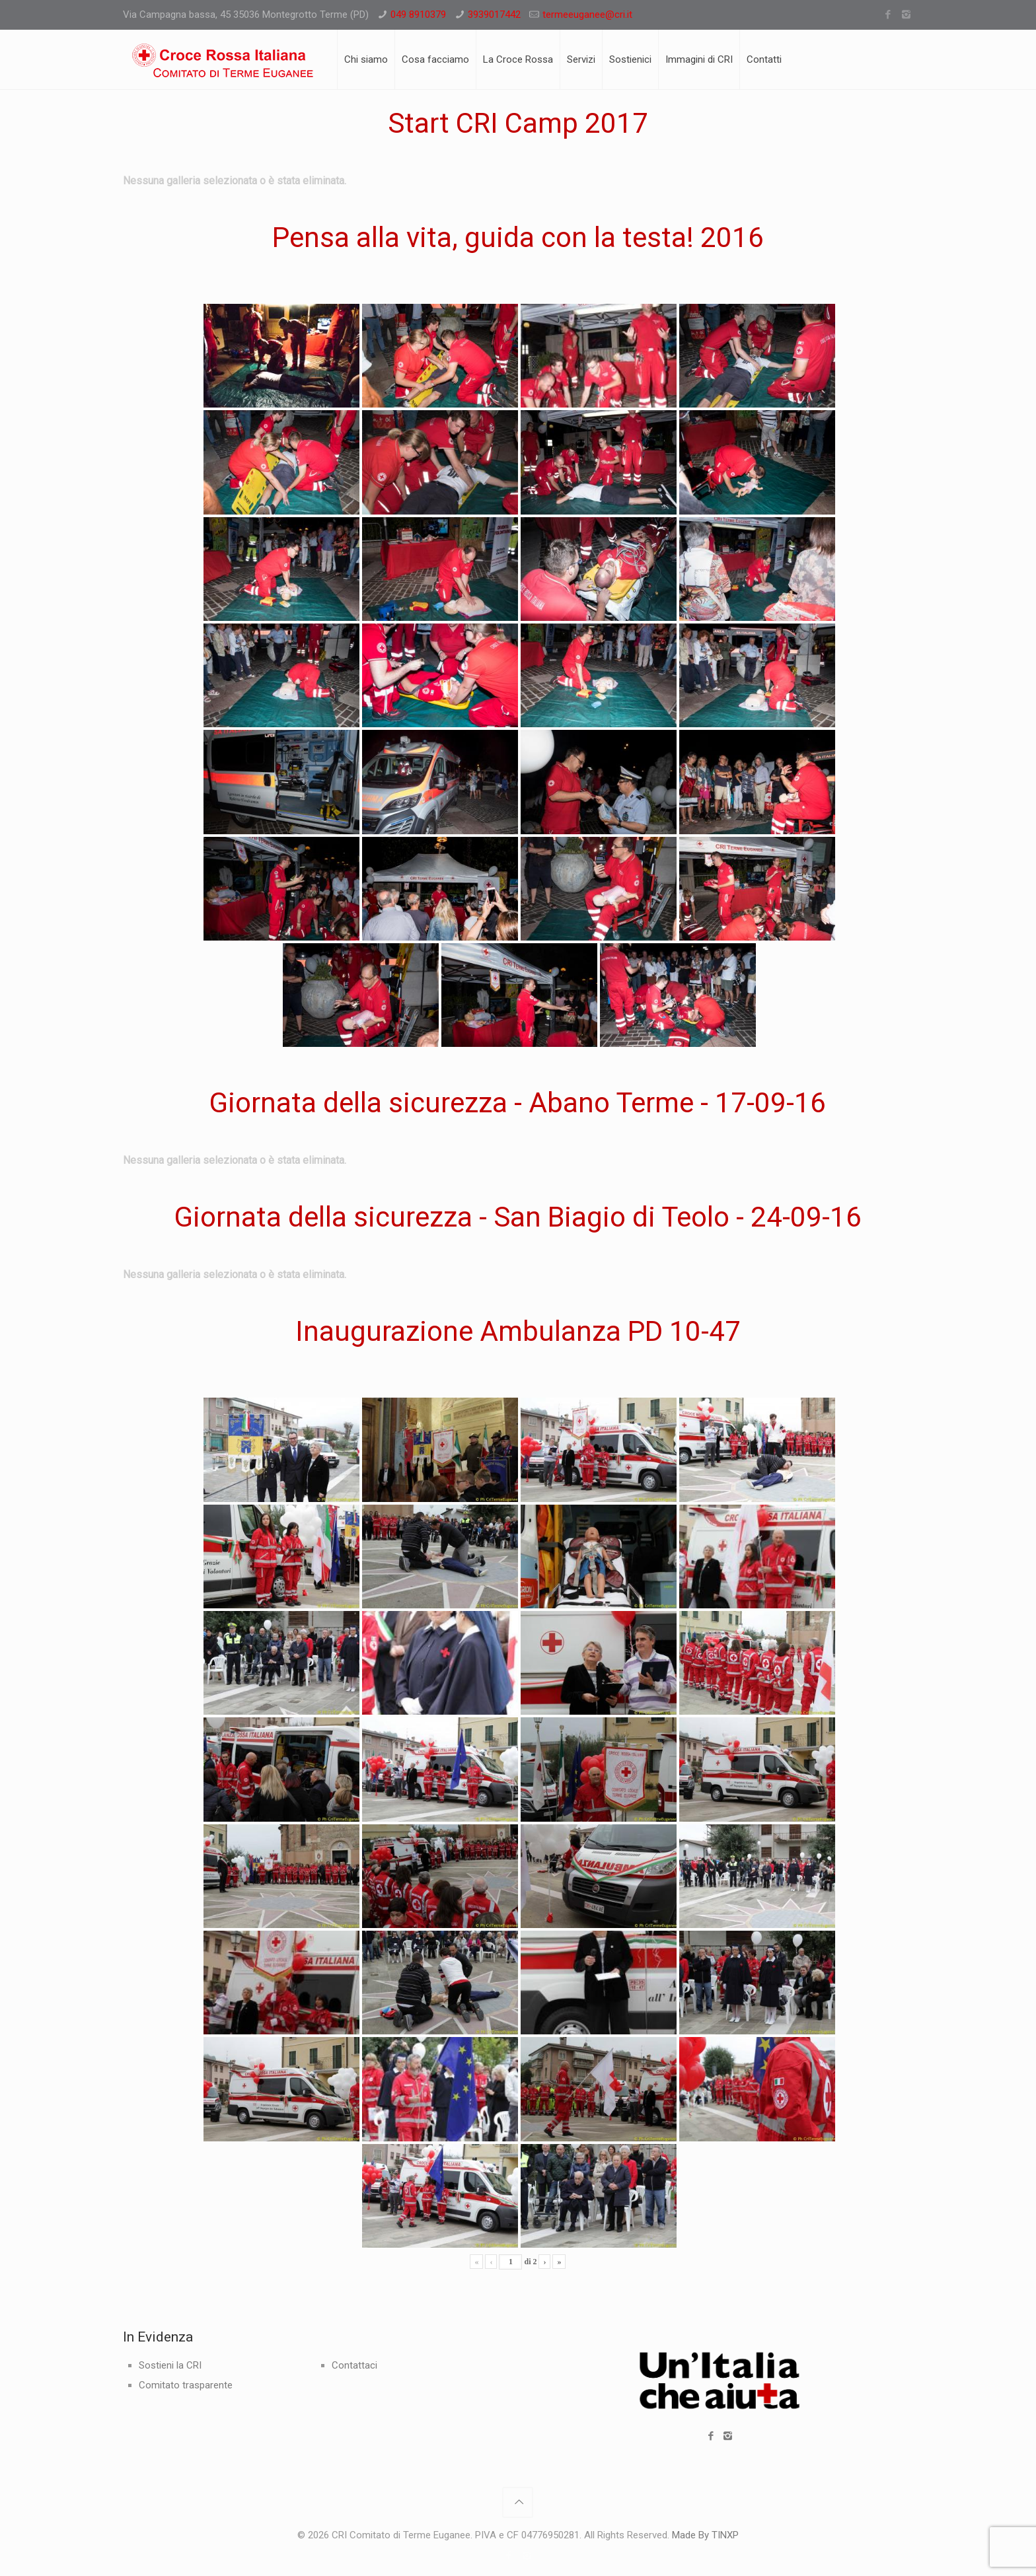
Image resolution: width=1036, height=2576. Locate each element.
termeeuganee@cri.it (587, 14)
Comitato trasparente (186, 2385)
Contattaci (354, 2365)
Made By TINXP (705, 2535)
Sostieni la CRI (170, 2365)
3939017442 (494, 14)
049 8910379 (418, 14)
